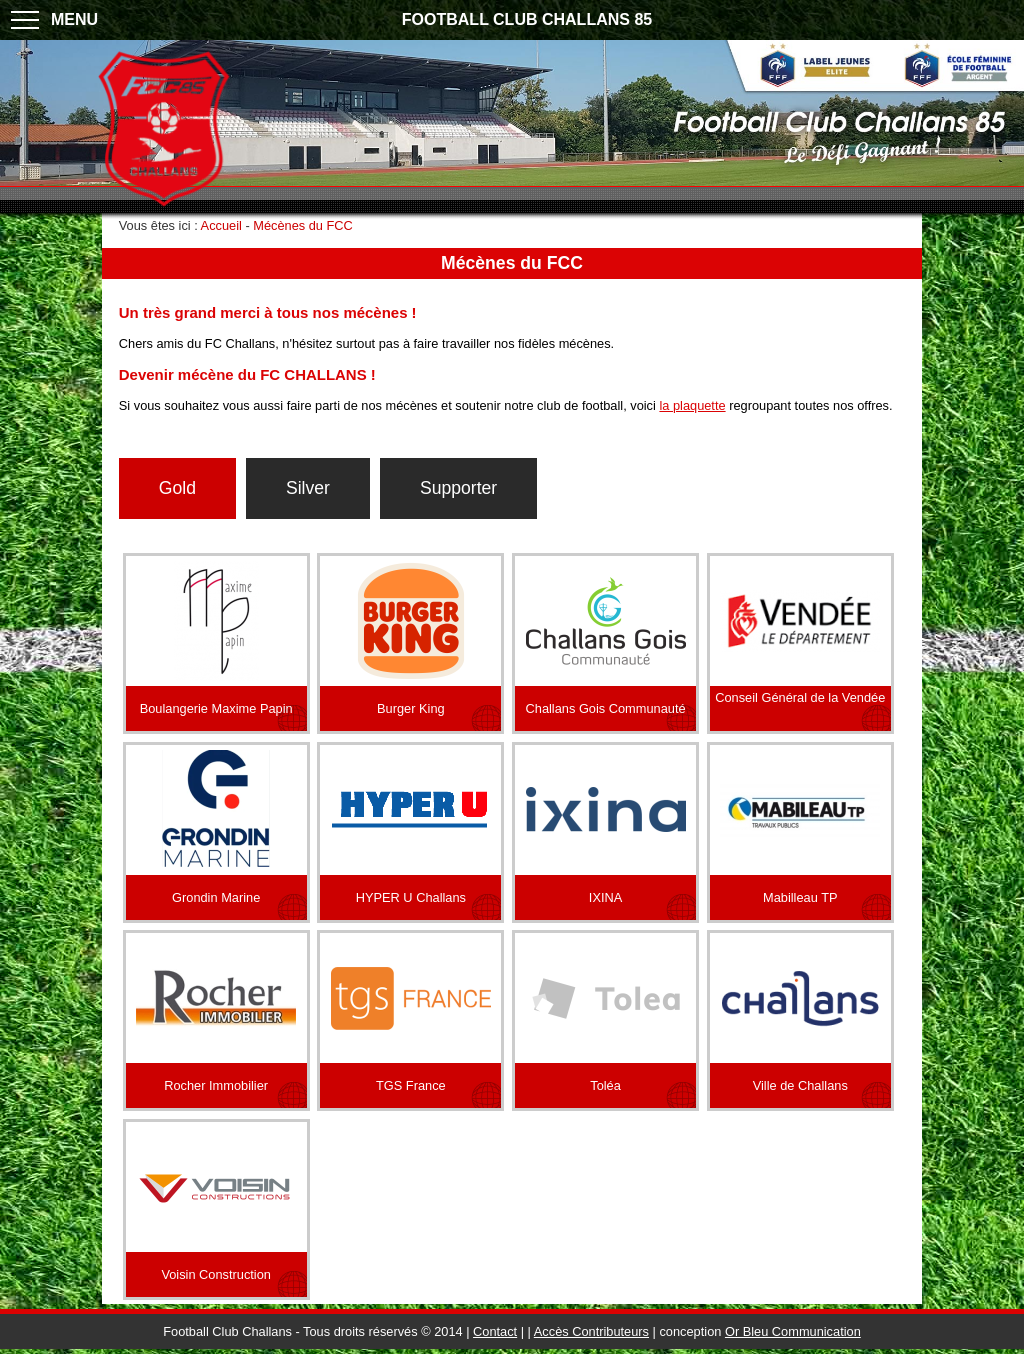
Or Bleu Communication (793, 1331)
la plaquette (692, 405)
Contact (495, 1331)
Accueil (221, 225)
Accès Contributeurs (591, 1331)
